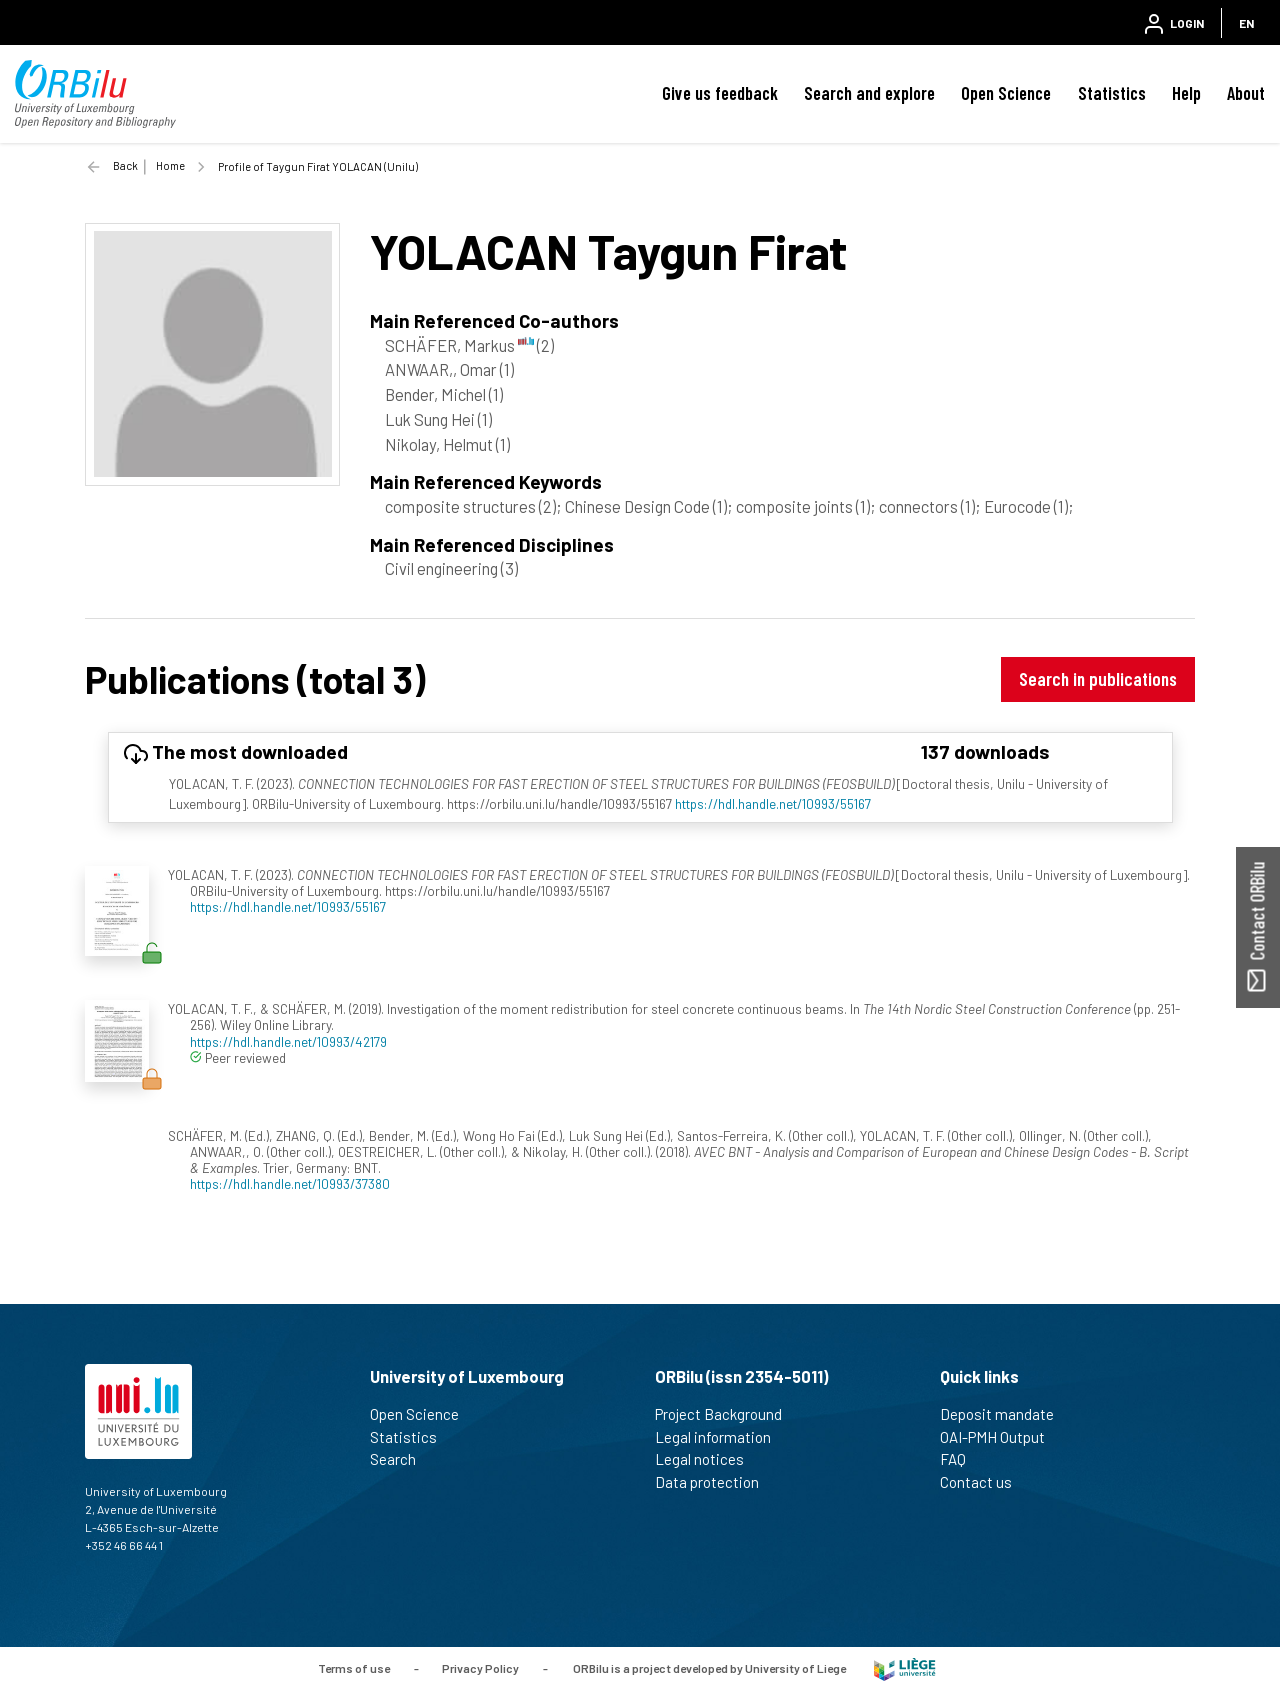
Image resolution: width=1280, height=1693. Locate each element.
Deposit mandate (1005, 1414)
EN (1246, 23)
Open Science (1006, 93)
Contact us (984, 1482)
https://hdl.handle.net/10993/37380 (290, 1183)
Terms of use (354, 1668)
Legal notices (708, 1459)
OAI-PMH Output (1001, 1437)
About (1246, 93)
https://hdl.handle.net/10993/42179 (288, 1041)
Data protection (715, 1482)
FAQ (961, 1459)
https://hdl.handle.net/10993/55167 (773, 803)
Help (1186, 93)
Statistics (1112, 93)
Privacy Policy (480, 1668)
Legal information (721, 1437)
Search (401, 1459)
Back (125, 165)
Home (170, 165)
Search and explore (869, 93)
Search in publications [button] (1098, 678)
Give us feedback (720, 93)
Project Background (727, 1414)
